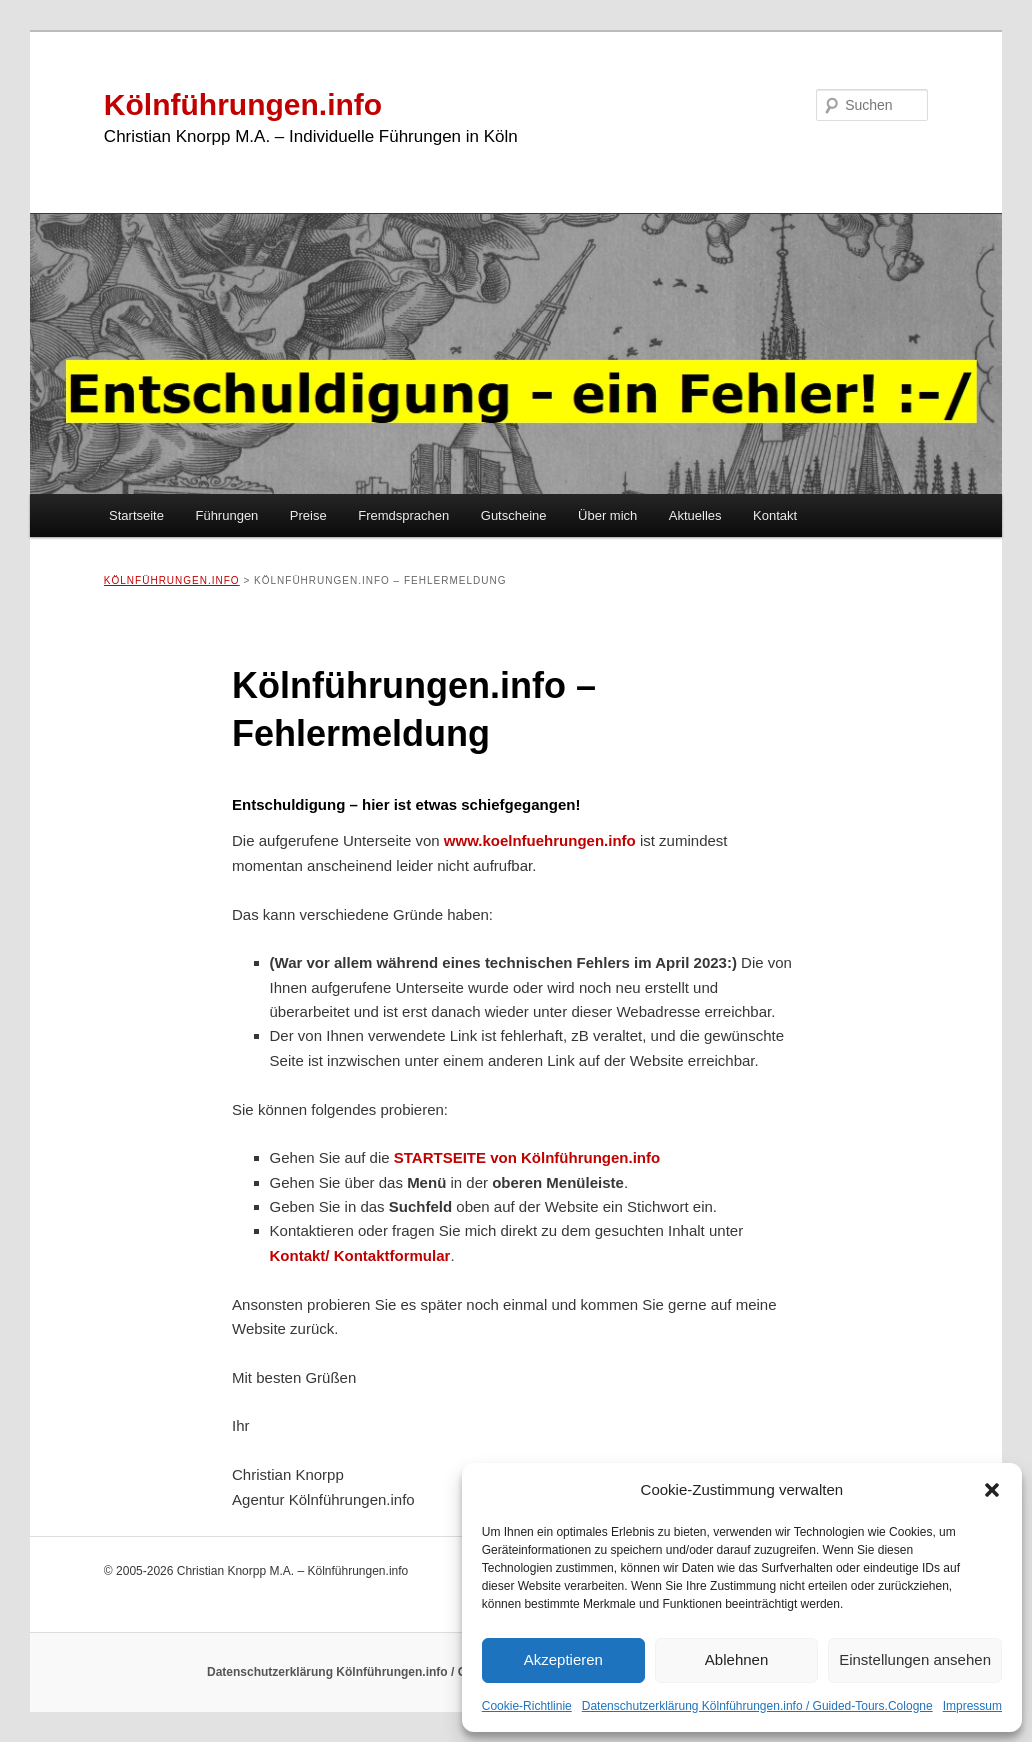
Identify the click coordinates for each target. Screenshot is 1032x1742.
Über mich (607, 515)
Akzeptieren (563, 1659)
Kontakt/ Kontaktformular (360, 1255)
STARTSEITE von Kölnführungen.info (527, 1157)
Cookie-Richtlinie (527, 1706)
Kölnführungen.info (243, 104)
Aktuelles (695, 515)
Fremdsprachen (403, 515)
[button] (992, 1490)
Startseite (136, 515)
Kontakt (775, 515)
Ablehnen (736, 1659)
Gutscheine (514, 515)
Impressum (972, 1706)
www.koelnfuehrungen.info (540, 840)
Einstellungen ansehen (915, 1659)
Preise (308, 515)
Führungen (226, 515)
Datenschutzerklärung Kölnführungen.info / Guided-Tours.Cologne (757, 1706)
